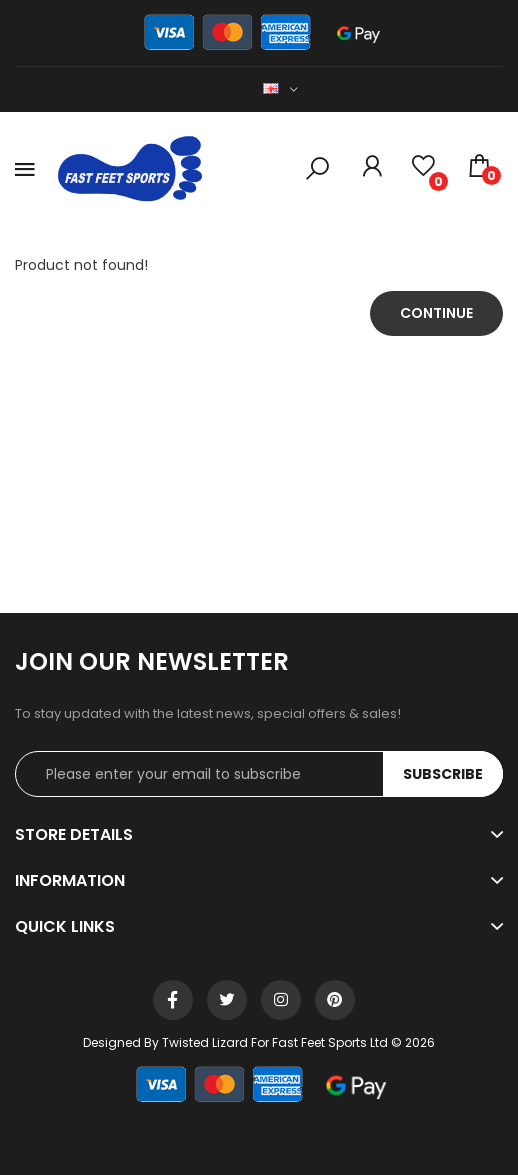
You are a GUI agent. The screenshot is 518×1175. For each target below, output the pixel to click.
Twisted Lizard (205, 1042)
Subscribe (443, 774)
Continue (436, 313)
